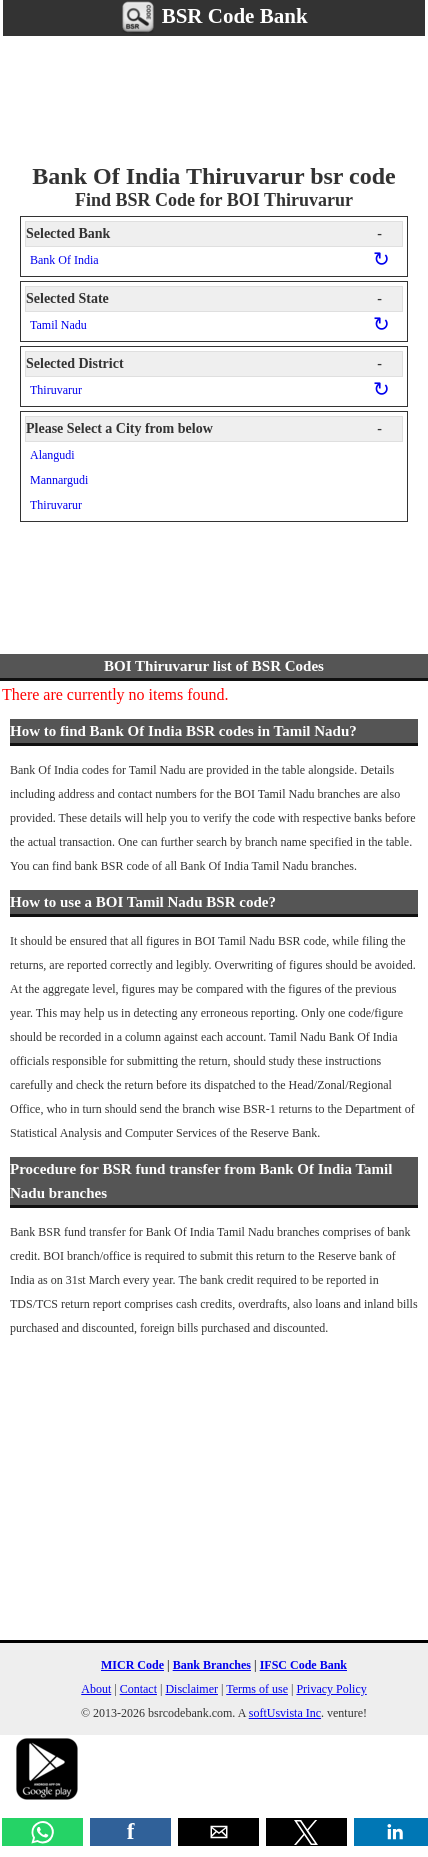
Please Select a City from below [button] (204, 429)
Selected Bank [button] (204, 234)
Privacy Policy (331, 1689)
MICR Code (132, 1665)
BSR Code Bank (213, 16)
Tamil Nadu (58, 325)
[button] (42, 1832)
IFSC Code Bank (303, 1665)
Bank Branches (212, 1665)
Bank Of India (64, 260)
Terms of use (257, 1689)
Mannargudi (59, 480)
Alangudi (52, 455)
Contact (138, 1689)
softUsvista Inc (285, 1713)
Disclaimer (191, 1689)
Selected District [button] (204, 364)
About (96, 1689)
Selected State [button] (204, 299)
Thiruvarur (56, 390)
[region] (214, 96)
